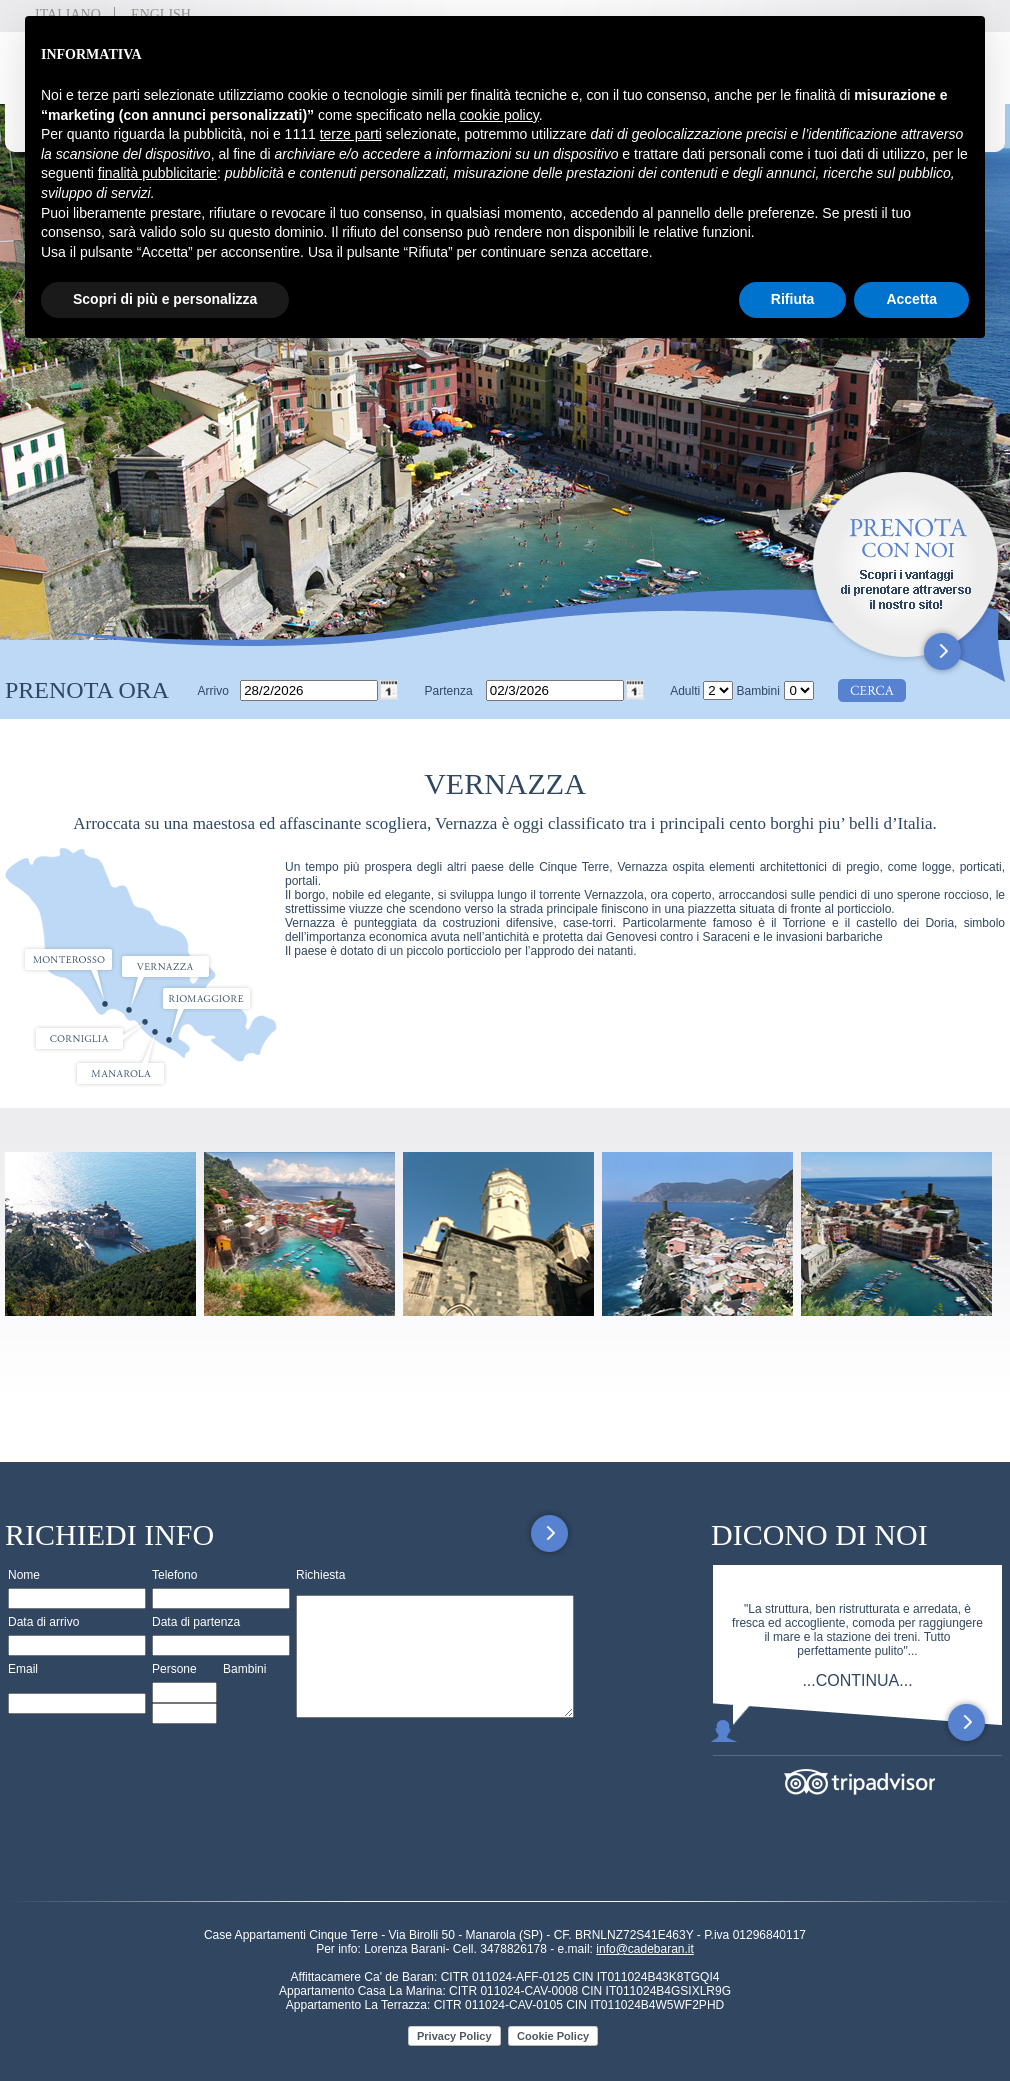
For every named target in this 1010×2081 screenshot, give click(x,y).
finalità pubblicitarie (157, 173)
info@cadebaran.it (645, 1949)
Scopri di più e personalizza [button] (165, 299)
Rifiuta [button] (793, 299)
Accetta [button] (911, 299)
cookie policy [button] (499, 115)
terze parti (351, 134)
